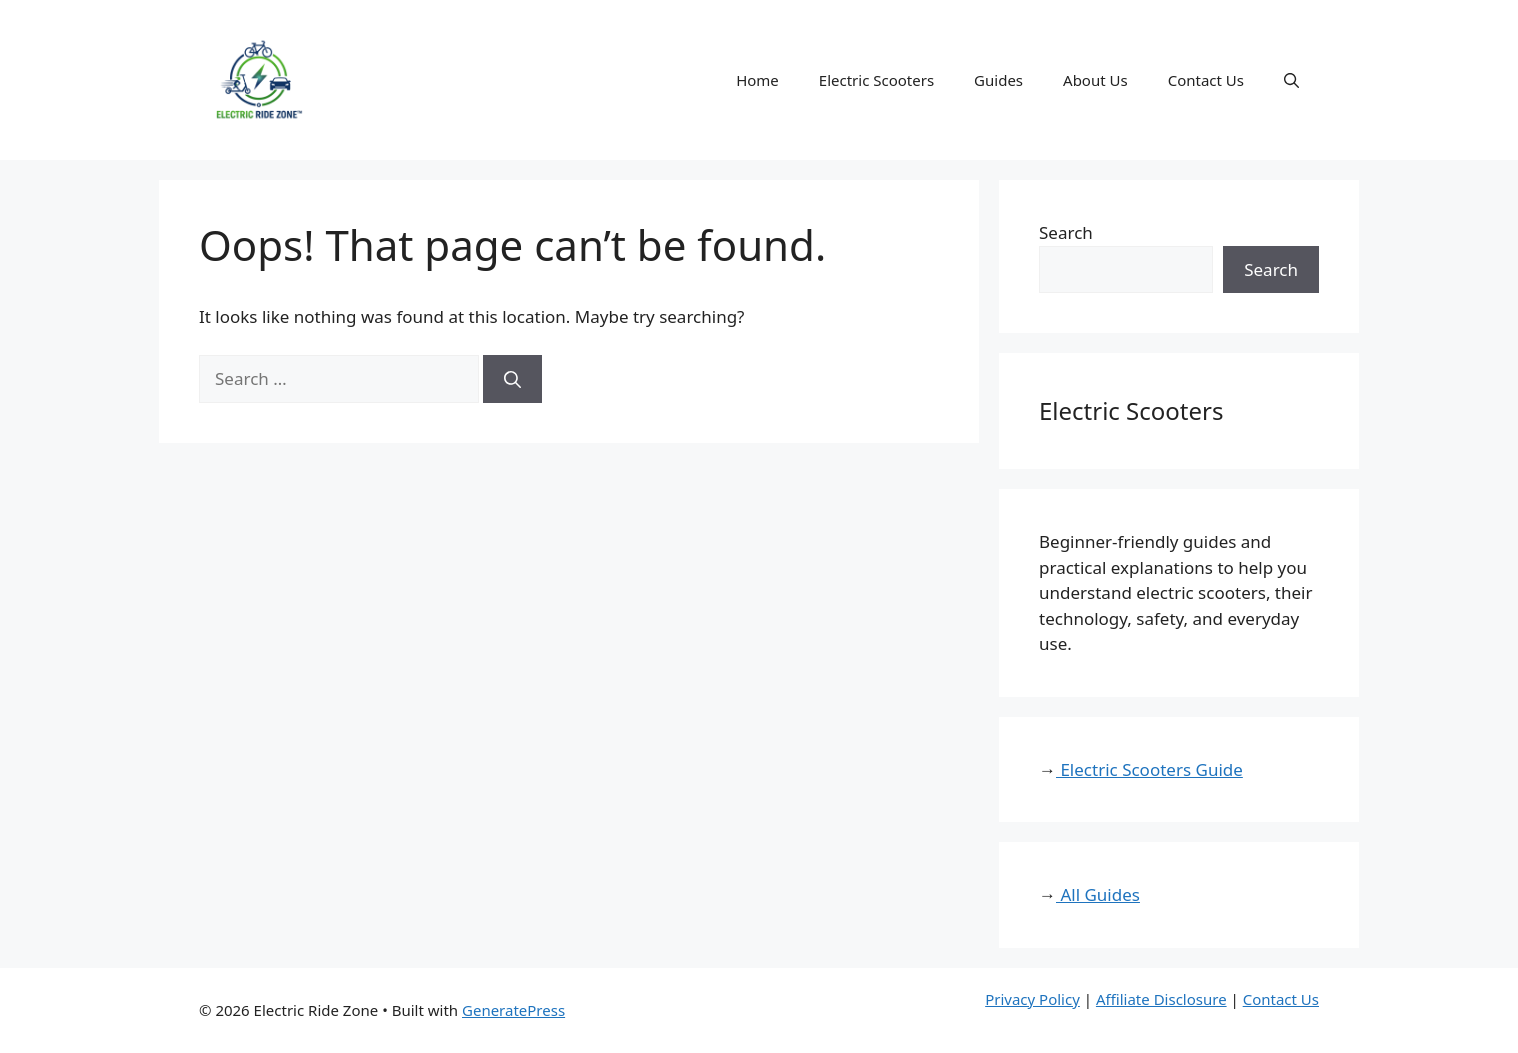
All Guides (1098, 894)
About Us (1095, 80)
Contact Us (1206, 80)
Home (757, 80)
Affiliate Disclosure (1161, 999)
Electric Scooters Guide (1149, 769)
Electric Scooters (876, 80)
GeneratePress (513, 1010)
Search (1066, 232)
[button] (1291, 80)
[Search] (512, 379)
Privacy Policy (1032, 999)
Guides (998, 80)
